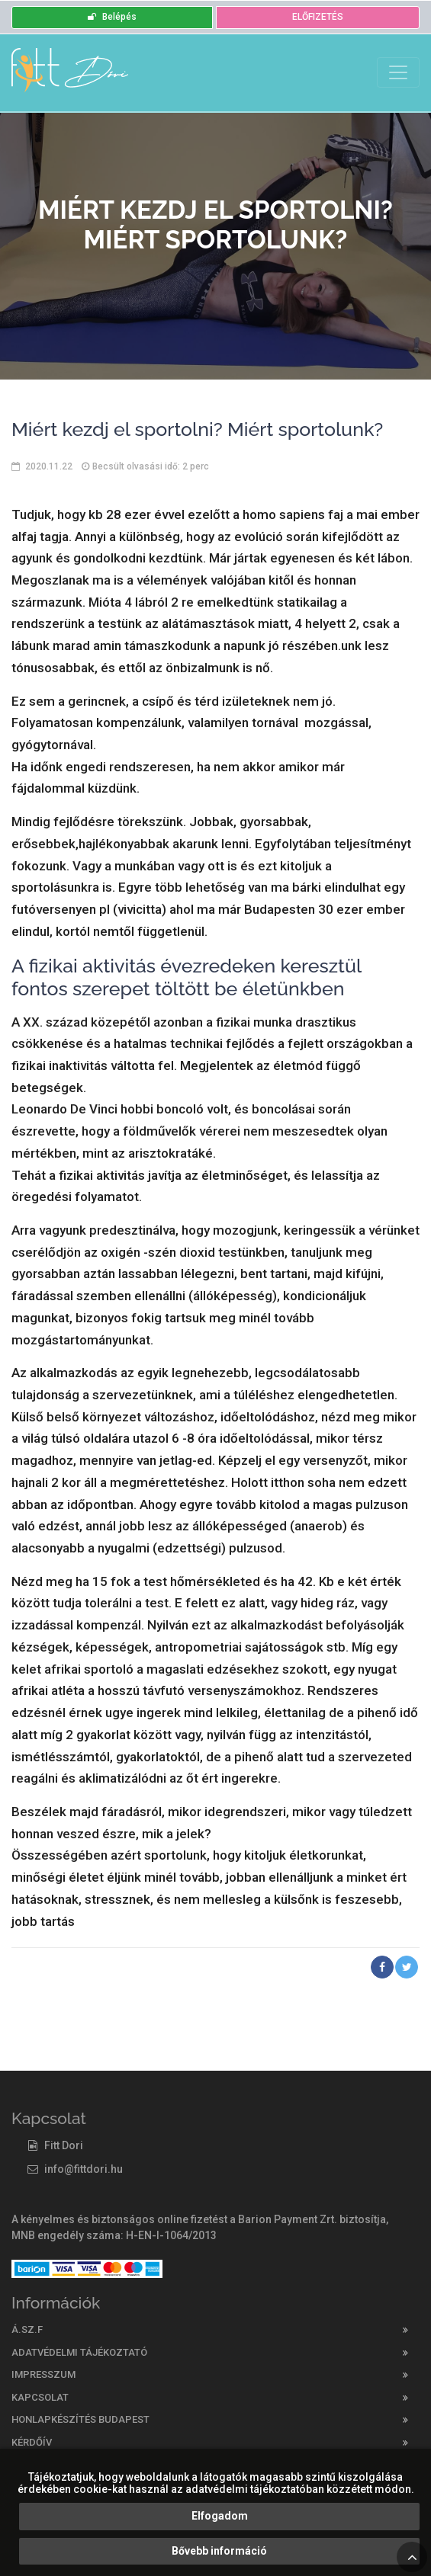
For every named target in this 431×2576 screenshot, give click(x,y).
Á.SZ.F (27, 2329)
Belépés (112, 16)
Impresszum (43, 2374)
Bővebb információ (219, 2551)
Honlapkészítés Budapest (80, 2419)
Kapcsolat (40, 2397)
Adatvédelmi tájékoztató (79, 2352)
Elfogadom (219, 2516)
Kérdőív (31, 2442)
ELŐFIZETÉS (317, 16)
